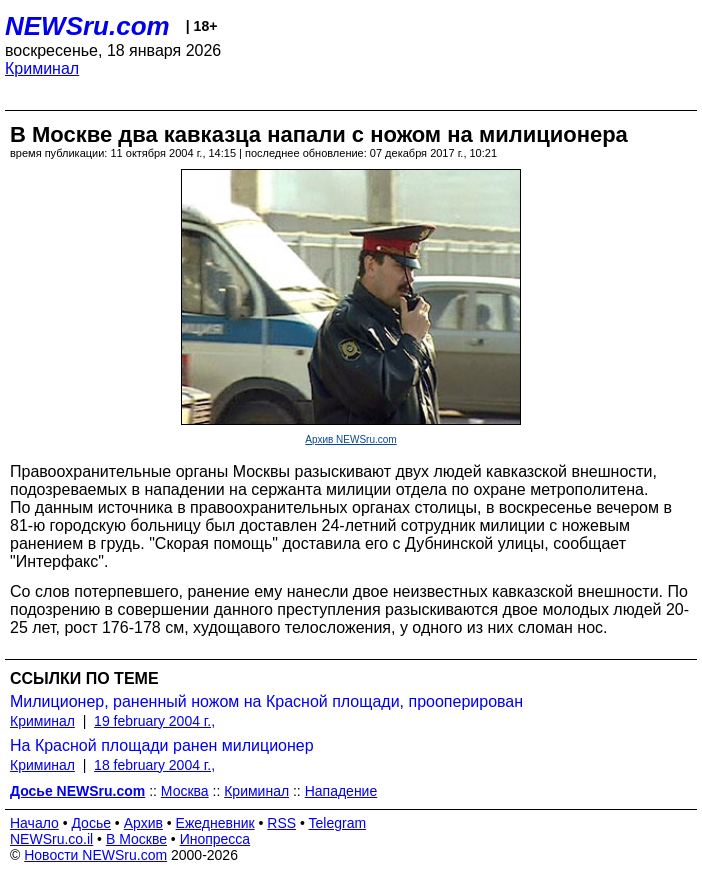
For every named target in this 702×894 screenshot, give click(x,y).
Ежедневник (215, 823)
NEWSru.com (87, 26)
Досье (91, 823)
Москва (185, 791)
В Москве (136, 839)
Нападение (341, 791)
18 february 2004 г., (154, 765)
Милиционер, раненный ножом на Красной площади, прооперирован (266, 701)
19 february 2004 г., (154, 721)
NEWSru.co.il (51, 839)
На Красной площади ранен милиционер (162, 745)
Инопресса (215, 839)
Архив (143, 823)
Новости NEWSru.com (95, 855)
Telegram (338, 823)
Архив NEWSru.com (350, 439)
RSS (281, 823)
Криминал (42, 68)
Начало (34, 823)
